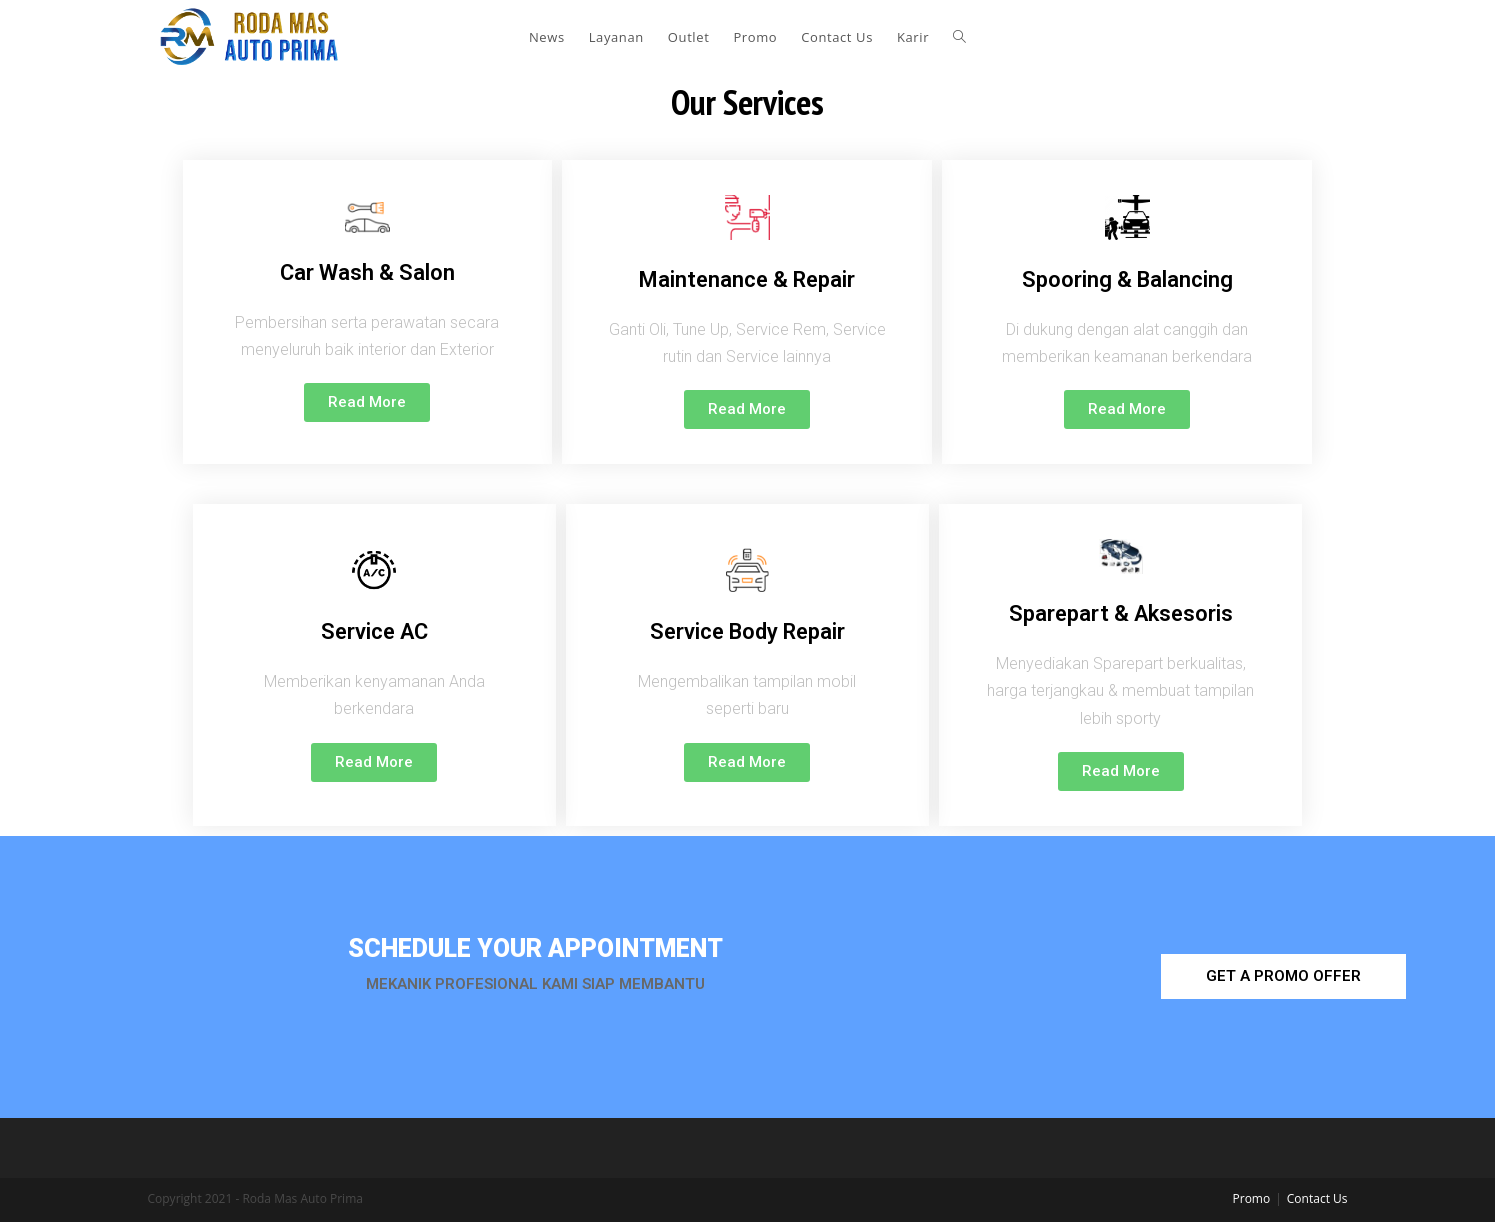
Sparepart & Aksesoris (1121, 613)
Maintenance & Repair (747, 279)
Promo (1252, 1198)
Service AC (374, 631)
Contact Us (1317, 1198)
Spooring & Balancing (1127, 279)
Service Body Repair (747, 631)
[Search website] (959, 37)
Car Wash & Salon (367, 272)
